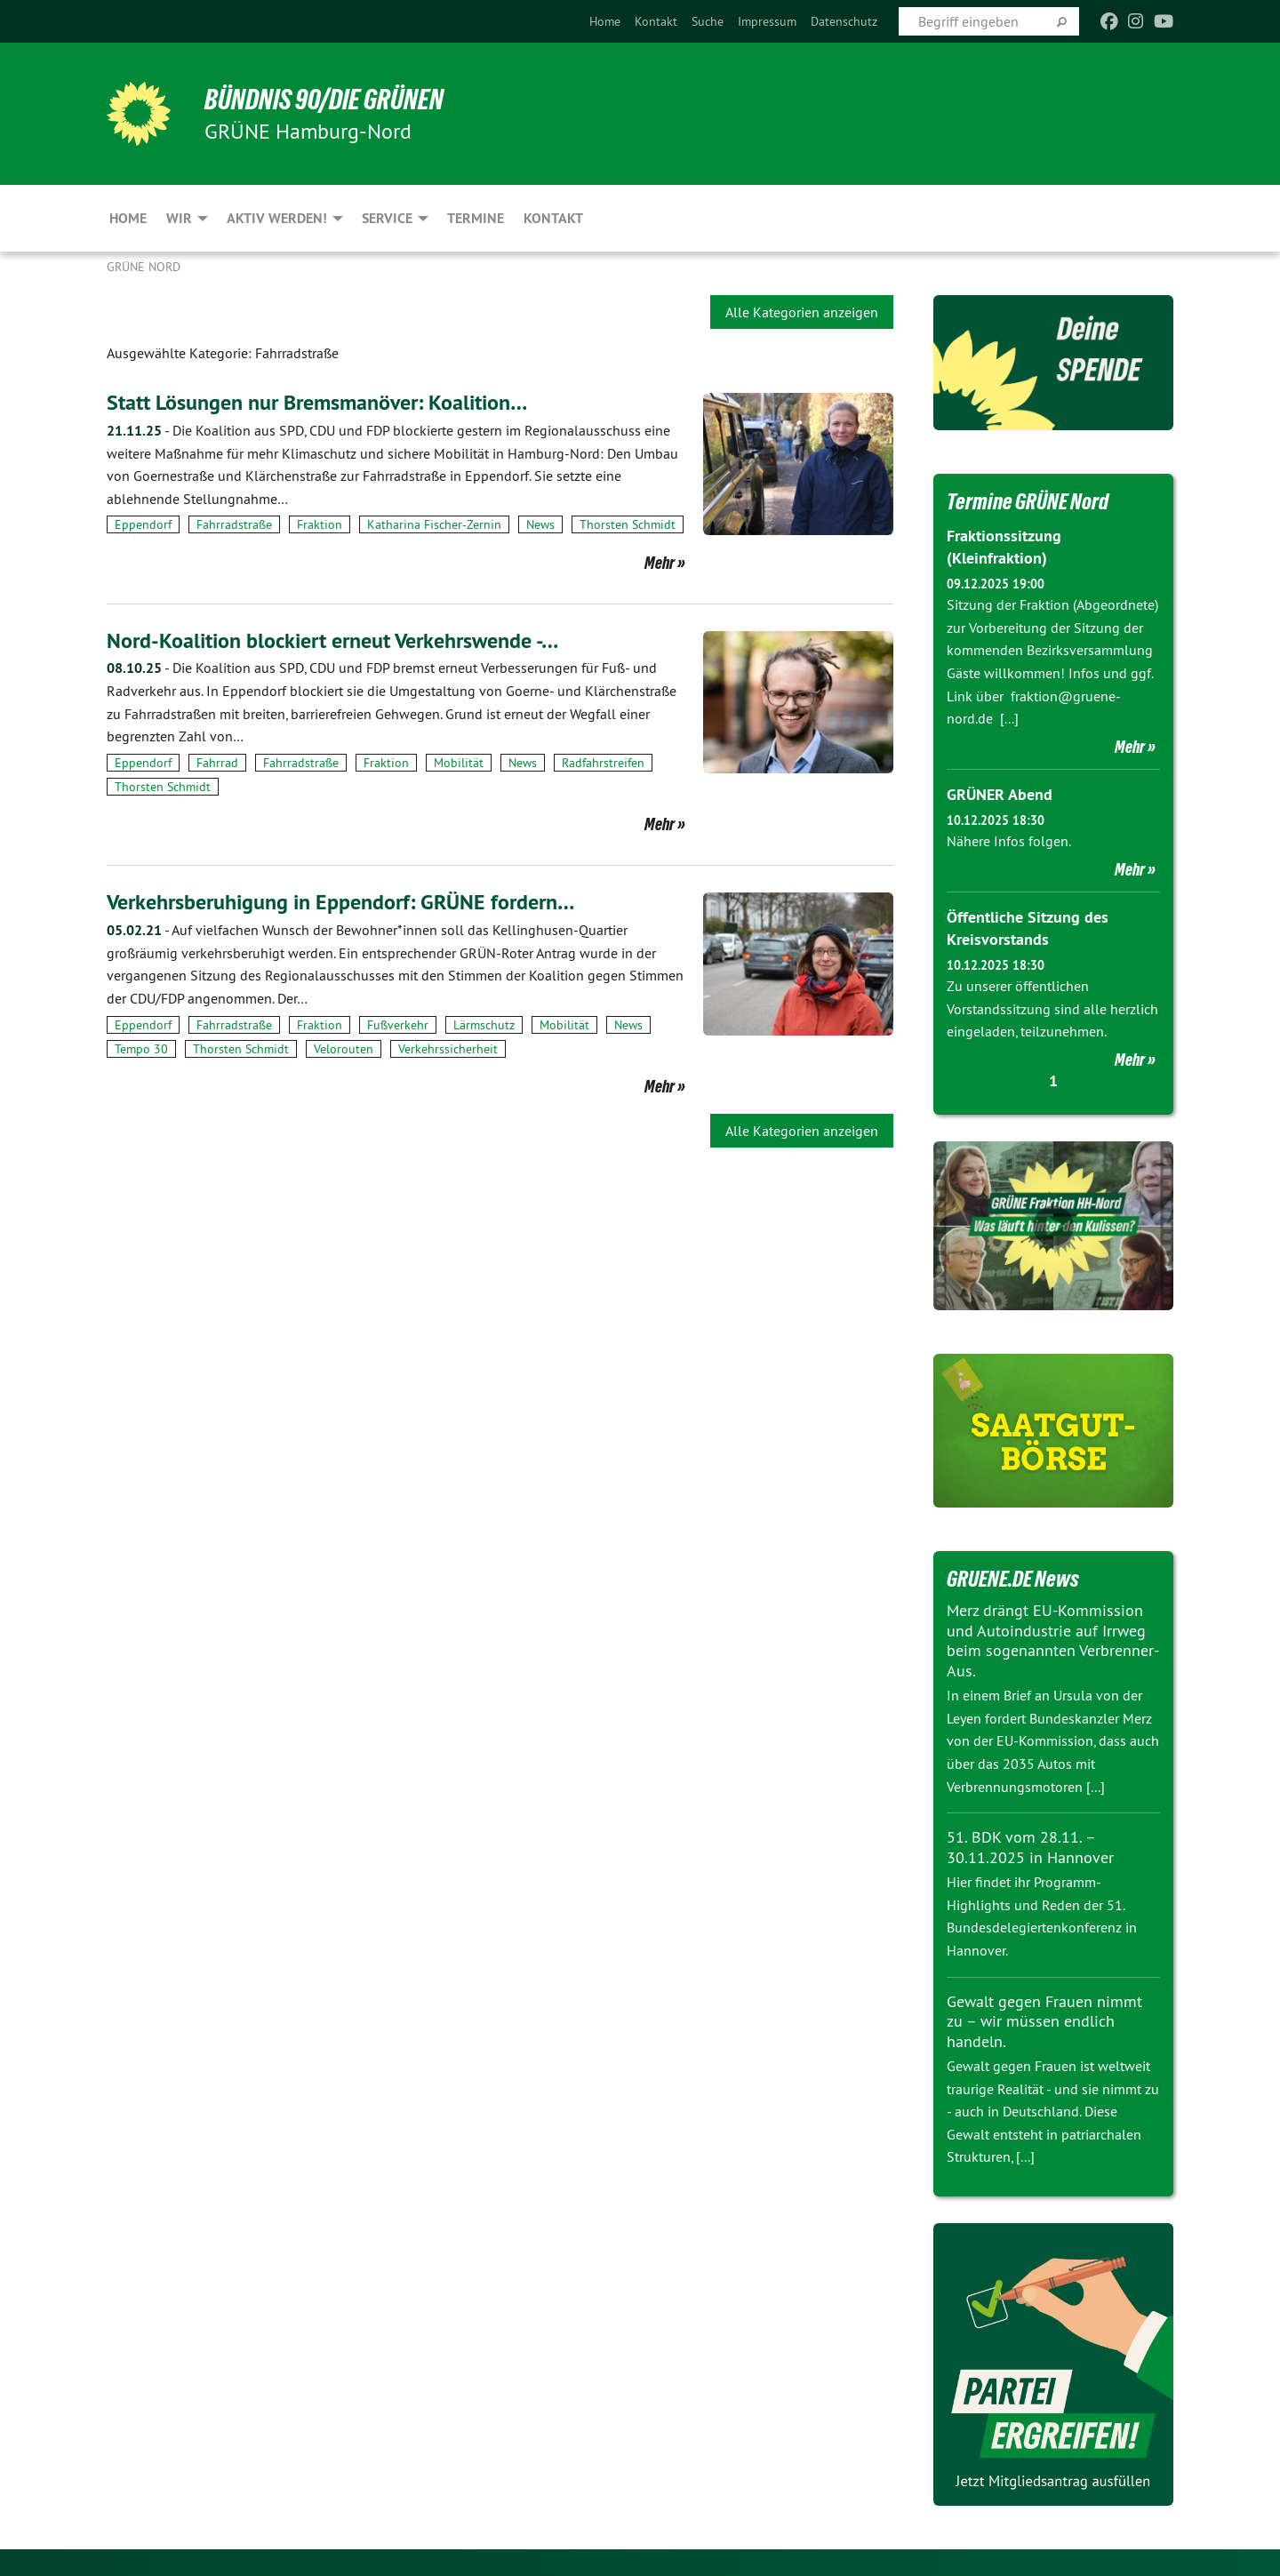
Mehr (659, 562)
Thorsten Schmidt (628, 524)
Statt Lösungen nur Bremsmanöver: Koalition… (317, 402)
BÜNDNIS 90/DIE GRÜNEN (325, 100)
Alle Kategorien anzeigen (801, 312)
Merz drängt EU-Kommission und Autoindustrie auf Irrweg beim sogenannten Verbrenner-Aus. (1053, 1640)
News (540, 524)
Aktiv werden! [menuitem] (277, 218)
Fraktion (319, 524)
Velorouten (343, 1048)
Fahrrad (217, 762)
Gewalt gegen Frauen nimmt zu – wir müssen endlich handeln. (1044, 2021)
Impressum (767, 21)
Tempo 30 (141, 1048)
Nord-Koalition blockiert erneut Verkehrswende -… (332, 639)
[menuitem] (604, 21)
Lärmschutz (484, 1023)
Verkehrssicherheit (448, 1048)
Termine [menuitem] (475, 218)
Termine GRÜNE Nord (1027, 501)
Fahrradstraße (234, 524)
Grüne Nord (143, 267)
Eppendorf (143, 524)
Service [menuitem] (387, 218)
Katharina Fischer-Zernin (434, 524)
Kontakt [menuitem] (553, 218)
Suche (708, 21)
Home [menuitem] (128, 218)
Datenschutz (844, 21)
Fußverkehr (397, 1023)
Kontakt (656, 21)
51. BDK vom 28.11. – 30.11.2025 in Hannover (1030, 1847)
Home (604, 21)
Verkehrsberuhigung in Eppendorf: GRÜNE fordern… (340, 901)
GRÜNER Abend (999, 794)
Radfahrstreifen (603, 762)
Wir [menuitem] (179, 218)
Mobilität (459, 762)
